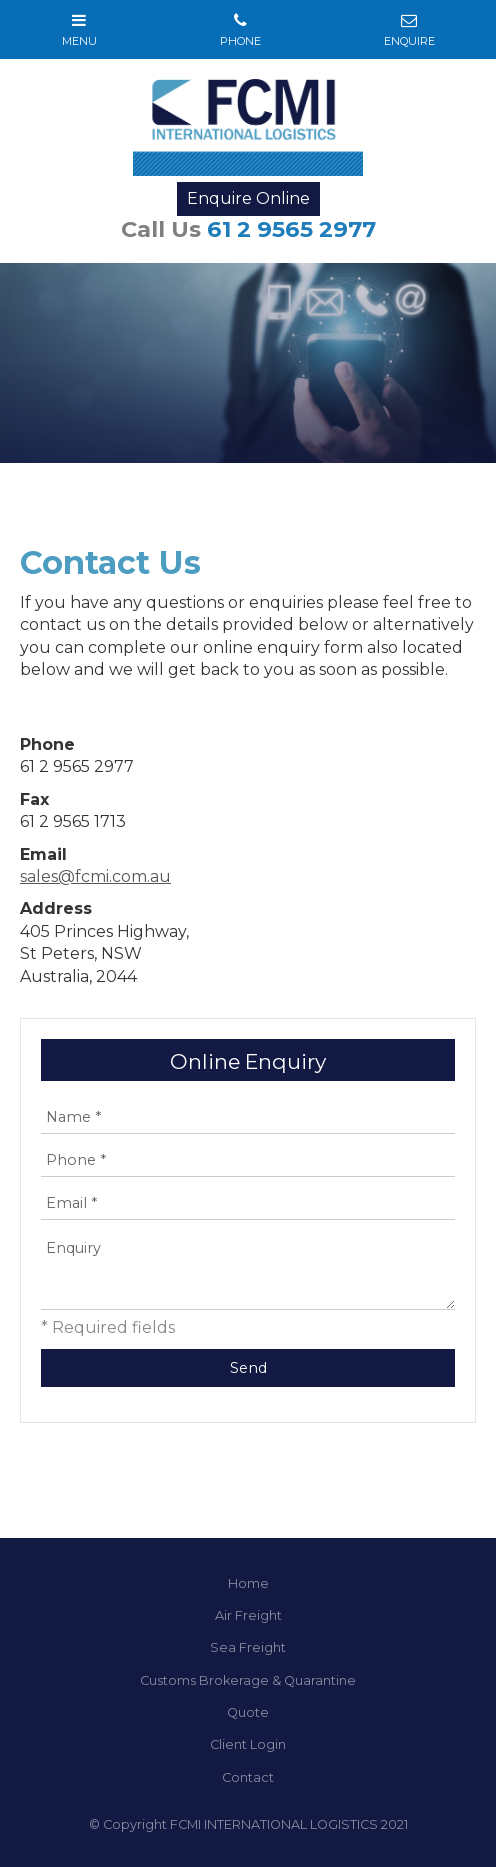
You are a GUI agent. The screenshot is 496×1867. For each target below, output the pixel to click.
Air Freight (248, 1615)
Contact (248, 1777)
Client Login (248, 1744)
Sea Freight (248, 1647)
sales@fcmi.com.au (95, 876)
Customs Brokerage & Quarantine (248, 1680)
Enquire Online (248, 198)
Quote (248, 1712)
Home (248, 1583)
